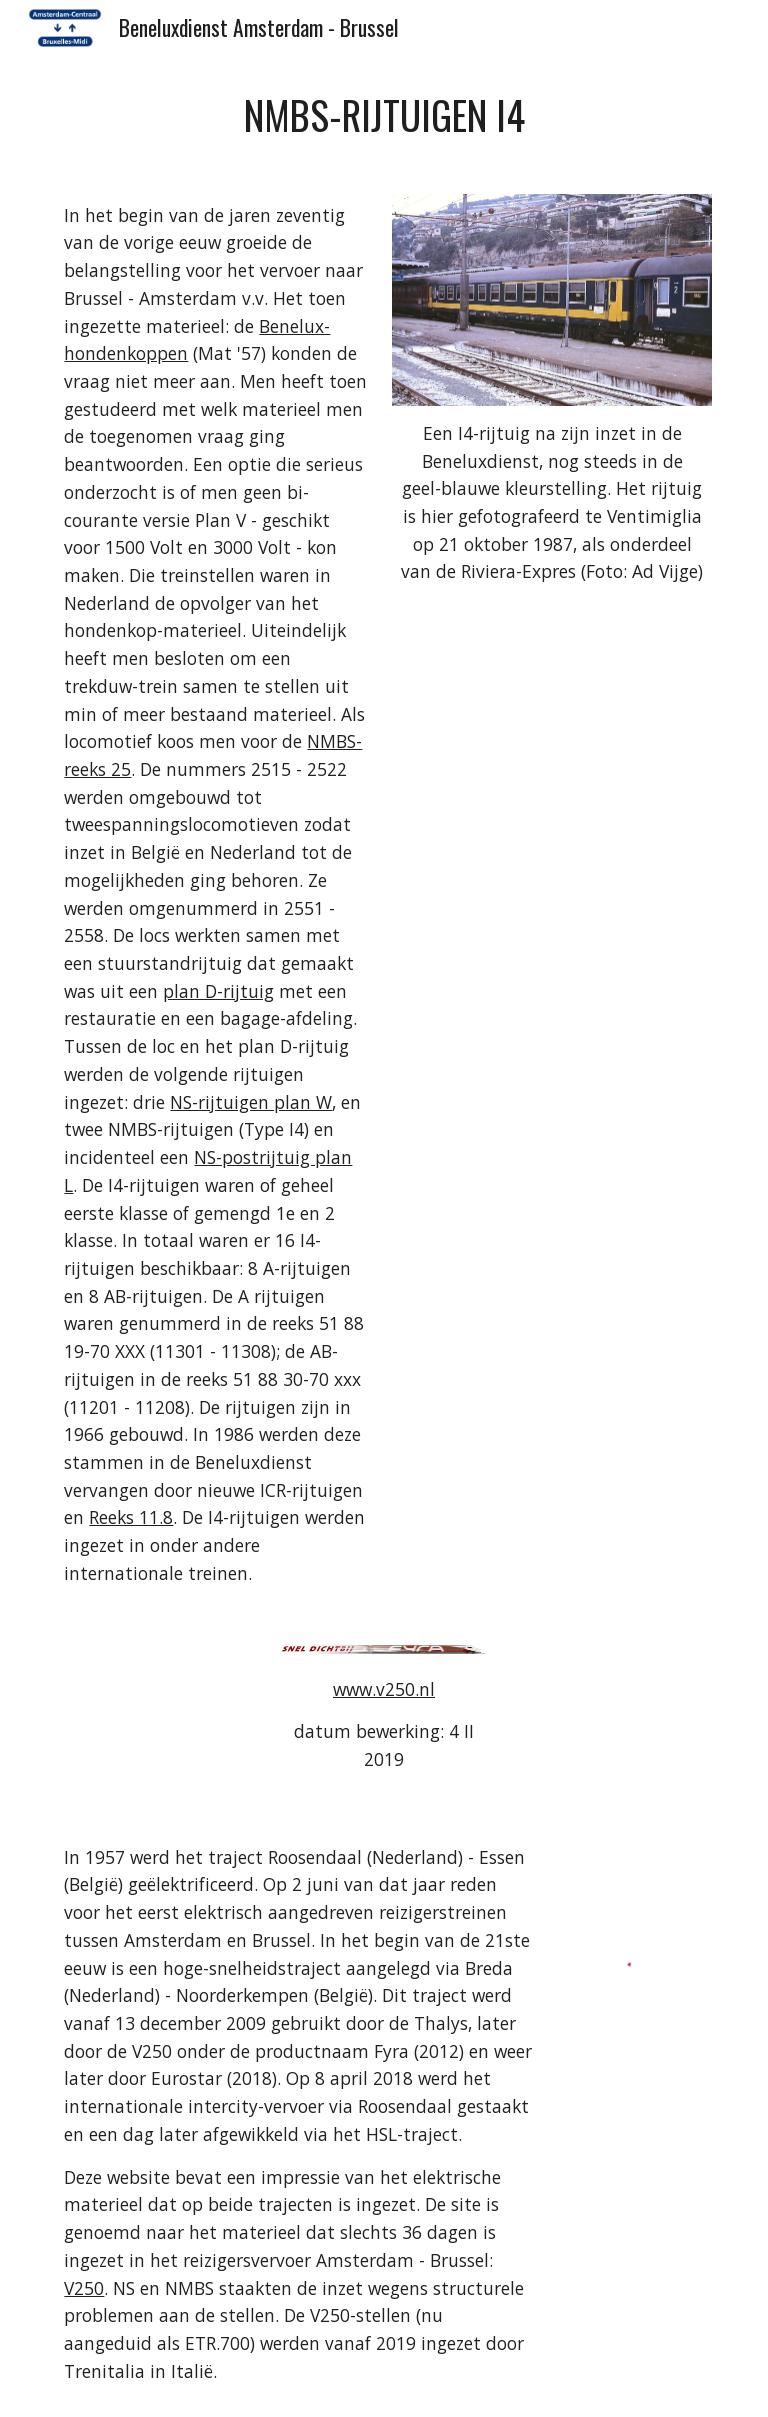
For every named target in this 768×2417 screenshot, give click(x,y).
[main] (383, 115)
